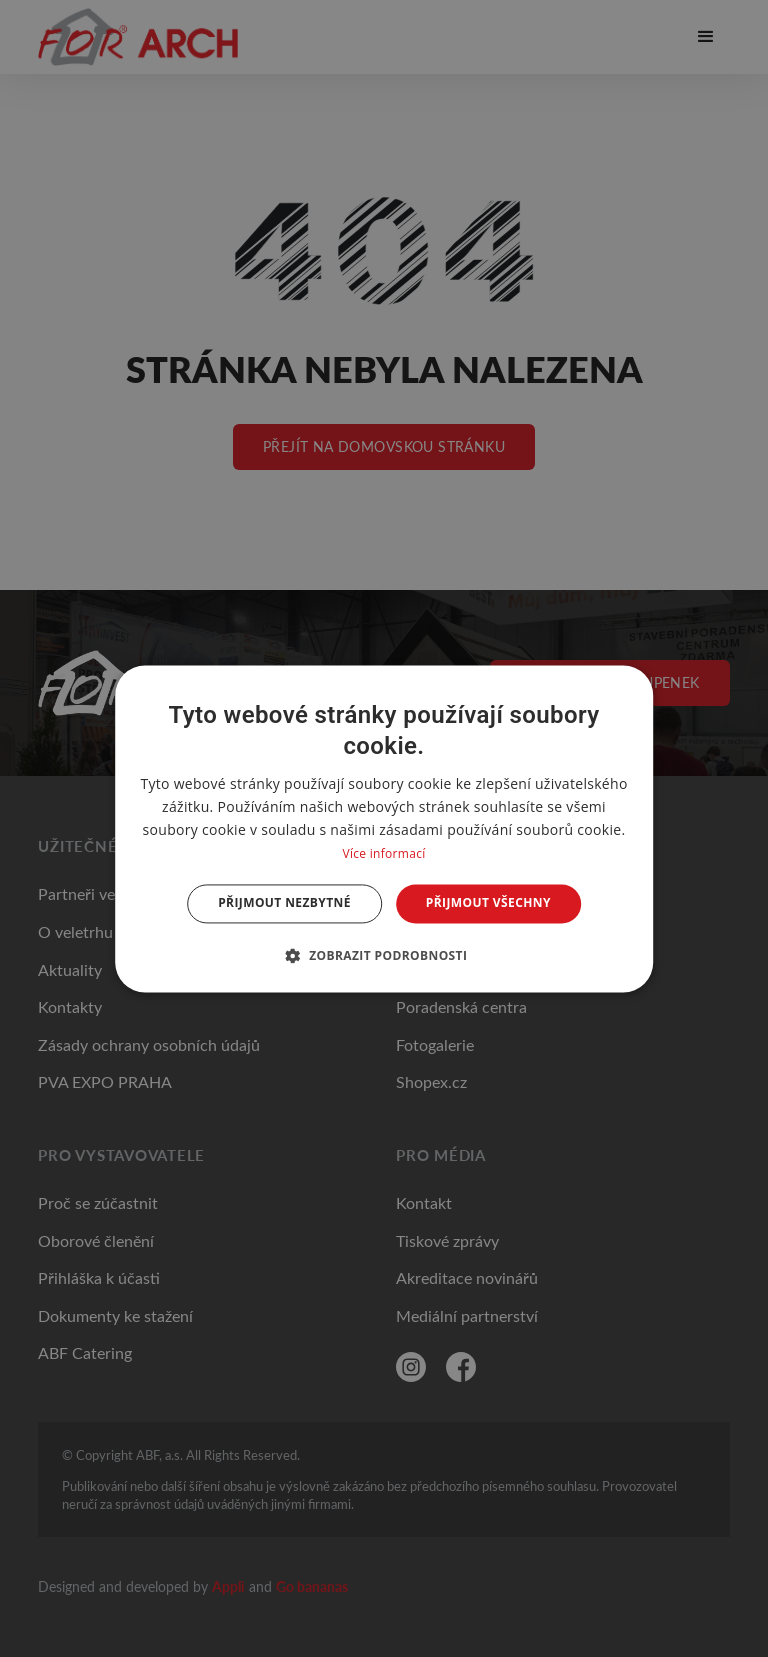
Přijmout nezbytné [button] (284, 903)
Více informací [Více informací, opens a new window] (383, 854)
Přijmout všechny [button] (488, 903)
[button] (384, 955)
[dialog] (384, 828)
